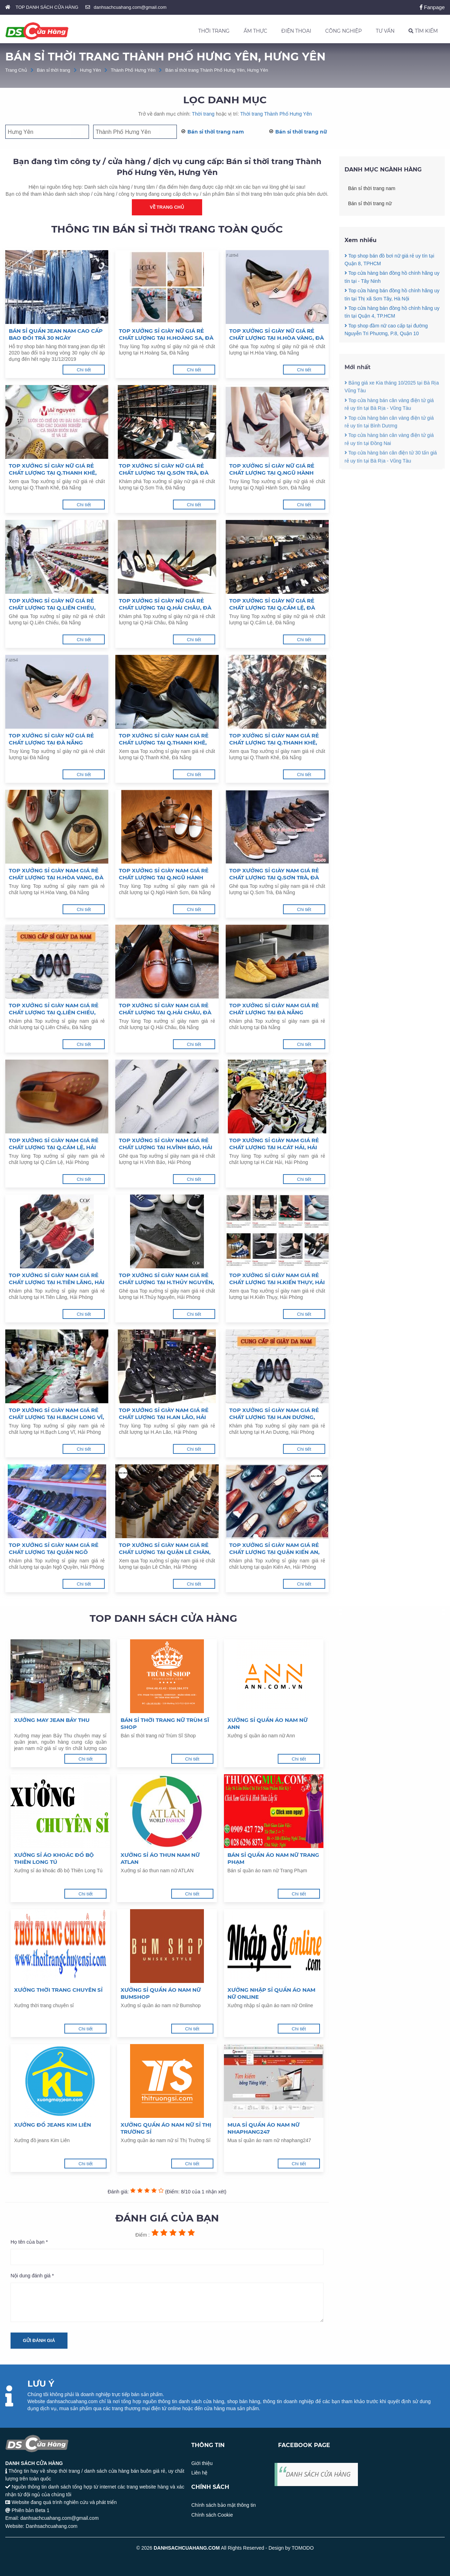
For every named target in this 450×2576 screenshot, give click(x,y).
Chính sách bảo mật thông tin (223, 2505)
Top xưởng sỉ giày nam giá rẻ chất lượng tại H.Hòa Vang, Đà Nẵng (56, 874)
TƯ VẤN (385, 31)
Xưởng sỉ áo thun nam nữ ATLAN (160, 1858)
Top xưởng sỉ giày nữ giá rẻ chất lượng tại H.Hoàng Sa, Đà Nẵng (166, 334)
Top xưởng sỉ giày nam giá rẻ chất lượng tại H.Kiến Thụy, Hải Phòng (277, 1279)
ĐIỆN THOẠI (296, 31)
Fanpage (432, 7)
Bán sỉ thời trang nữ (301, 132)
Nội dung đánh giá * (32, 2275)
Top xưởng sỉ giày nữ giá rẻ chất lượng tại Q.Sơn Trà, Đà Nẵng (163, 469)
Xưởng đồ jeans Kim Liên (52, 2124)
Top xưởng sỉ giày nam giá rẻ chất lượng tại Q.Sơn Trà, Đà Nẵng (274, 874)
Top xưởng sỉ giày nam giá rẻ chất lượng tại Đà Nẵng (274, 1009)
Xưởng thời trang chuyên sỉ (58, 1989)
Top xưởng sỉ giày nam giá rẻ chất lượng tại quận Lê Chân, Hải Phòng (165, 1549)
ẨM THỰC (255, 31)
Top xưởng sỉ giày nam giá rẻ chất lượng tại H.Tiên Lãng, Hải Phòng (56, 1279)
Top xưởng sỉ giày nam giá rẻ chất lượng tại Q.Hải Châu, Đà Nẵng (165, 1009)
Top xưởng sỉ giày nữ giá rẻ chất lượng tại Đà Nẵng (51, 739)
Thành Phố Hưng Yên (133, 70)
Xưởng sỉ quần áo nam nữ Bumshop (161, 1993)
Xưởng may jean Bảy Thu (52, 1720)
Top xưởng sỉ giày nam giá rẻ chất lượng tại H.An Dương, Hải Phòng (274, 1414)
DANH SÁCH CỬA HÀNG (318, 2474)
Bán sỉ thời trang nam (215, 132)
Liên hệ (199, 2473)
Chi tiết (84, 369)
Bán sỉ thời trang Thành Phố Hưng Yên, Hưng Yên (216, 70)
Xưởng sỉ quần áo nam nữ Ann (267, 1723)
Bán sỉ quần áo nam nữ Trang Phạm (273, 1858)
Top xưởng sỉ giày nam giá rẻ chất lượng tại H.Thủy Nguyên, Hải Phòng (166, 1279)
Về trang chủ (167, 207)
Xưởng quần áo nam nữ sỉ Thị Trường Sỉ (166, 2128)
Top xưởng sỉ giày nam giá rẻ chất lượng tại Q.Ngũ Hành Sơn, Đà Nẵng (163, 874)
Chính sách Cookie (212, 2515)
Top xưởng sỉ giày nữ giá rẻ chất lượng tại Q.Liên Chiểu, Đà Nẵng (52, 604)
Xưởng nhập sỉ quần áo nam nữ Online (271, 1993)
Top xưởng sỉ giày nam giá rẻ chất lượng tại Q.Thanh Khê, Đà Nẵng (163, 739)
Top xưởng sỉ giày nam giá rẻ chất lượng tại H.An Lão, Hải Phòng (163, 1414)
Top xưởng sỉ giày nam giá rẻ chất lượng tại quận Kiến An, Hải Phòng (274, 1549)
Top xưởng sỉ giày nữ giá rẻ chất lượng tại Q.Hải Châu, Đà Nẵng (165, 604)
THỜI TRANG (214, 31)
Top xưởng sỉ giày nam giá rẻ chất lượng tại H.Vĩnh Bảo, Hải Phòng (165, 1144)
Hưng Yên (90, 70)
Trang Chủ (16, 70)
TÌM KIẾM (423, 31)
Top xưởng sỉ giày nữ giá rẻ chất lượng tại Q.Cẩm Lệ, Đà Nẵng (272, 604)
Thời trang (203, 114)
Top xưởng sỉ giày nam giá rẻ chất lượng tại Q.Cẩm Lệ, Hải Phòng (53, 1144)
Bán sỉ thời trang (53, 70)
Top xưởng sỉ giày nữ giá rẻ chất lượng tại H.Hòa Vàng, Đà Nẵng (276, 334)
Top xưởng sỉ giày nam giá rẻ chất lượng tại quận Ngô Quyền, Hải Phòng (53, 1549)
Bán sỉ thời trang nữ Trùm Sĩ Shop (165, 1723)
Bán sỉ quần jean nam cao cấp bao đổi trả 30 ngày (56, 334)
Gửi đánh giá (39, 2340)
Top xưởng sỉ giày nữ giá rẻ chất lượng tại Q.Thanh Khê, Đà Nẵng (53, 469)
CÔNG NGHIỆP (343, 31)
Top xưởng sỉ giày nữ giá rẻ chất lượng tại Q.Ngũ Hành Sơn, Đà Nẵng (271, 469)
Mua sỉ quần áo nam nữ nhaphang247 (263, 2128)
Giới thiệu (202, 2463)
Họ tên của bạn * (29, 2242)
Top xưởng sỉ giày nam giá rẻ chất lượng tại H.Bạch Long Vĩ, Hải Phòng (56, 1414)
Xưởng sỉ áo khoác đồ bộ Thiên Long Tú (54, 1858)
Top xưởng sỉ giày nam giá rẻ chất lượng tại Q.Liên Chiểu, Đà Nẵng (53, 1009)
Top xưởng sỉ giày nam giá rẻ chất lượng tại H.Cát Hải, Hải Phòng (274, 1144)
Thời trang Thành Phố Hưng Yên (276, 114)
